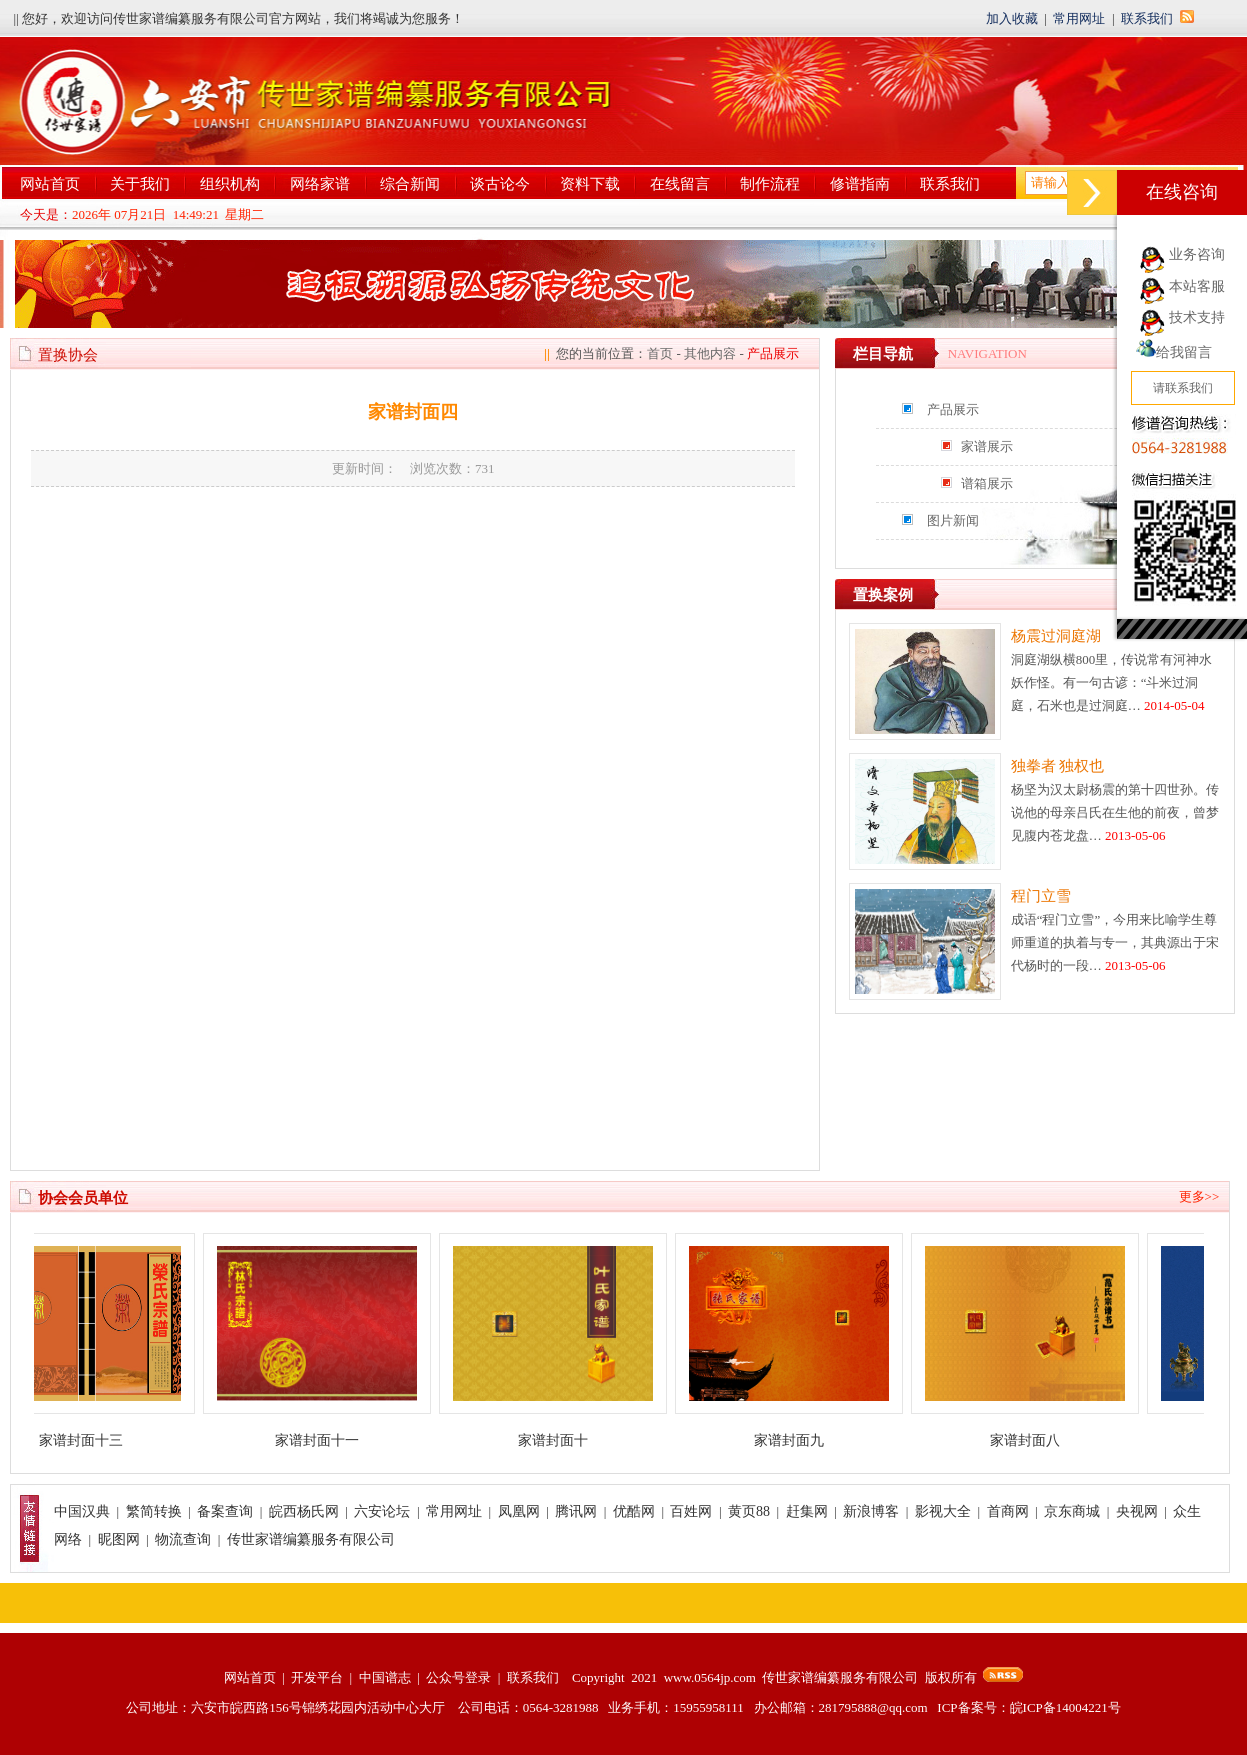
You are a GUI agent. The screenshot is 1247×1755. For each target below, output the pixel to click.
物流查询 (183, 1539)
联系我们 (1147, 18)
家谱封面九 (801, 1440)
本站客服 (1197, 286)
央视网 (1137, 1511)
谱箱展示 (987, 483)
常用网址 (1079, 18)
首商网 (1008, 1511)
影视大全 (943, 1511)
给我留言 (1174, 352)
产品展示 (953, 409)
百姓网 (691, 1511)
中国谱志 (385, 1677)
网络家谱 (320, 184)
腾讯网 (576, 1511)
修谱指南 (860, 184)
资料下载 (590, 184)
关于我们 (140, 184)
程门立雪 (1041, 896)
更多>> (1199, 1196)
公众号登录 (458, 1677)
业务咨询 (1197, 254)
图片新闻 (953, 520)
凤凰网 (519, 1511)
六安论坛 (382, 1511)
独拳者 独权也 (1058, 766)
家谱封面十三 (93, 1440)
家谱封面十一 (329, 1440)
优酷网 (634, 1511)
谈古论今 (500, 184)
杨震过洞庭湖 (1056, 636)
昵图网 (119, 1539)
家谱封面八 (1037, 1440)
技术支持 (1197, 317)
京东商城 (1072, 1511)
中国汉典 (82, 1511)
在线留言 (680, 184)
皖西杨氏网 (304, 1511)
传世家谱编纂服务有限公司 (311, 1539)
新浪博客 (871, 1511)
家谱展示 (987, 446)
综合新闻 (410, 184)
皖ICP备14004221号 (1065, 1707)
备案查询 (225, 1511)
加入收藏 (1012, 18)
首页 (660, 353)
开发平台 (317, 1677)
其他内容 (710, 353)
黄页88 (749, 1511)
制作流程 (770, 184)
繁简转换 (154, 1511)
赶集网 (807, 1511)
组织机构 (230, 184)
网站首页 (50, 184)
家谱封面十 (565, 1440)
